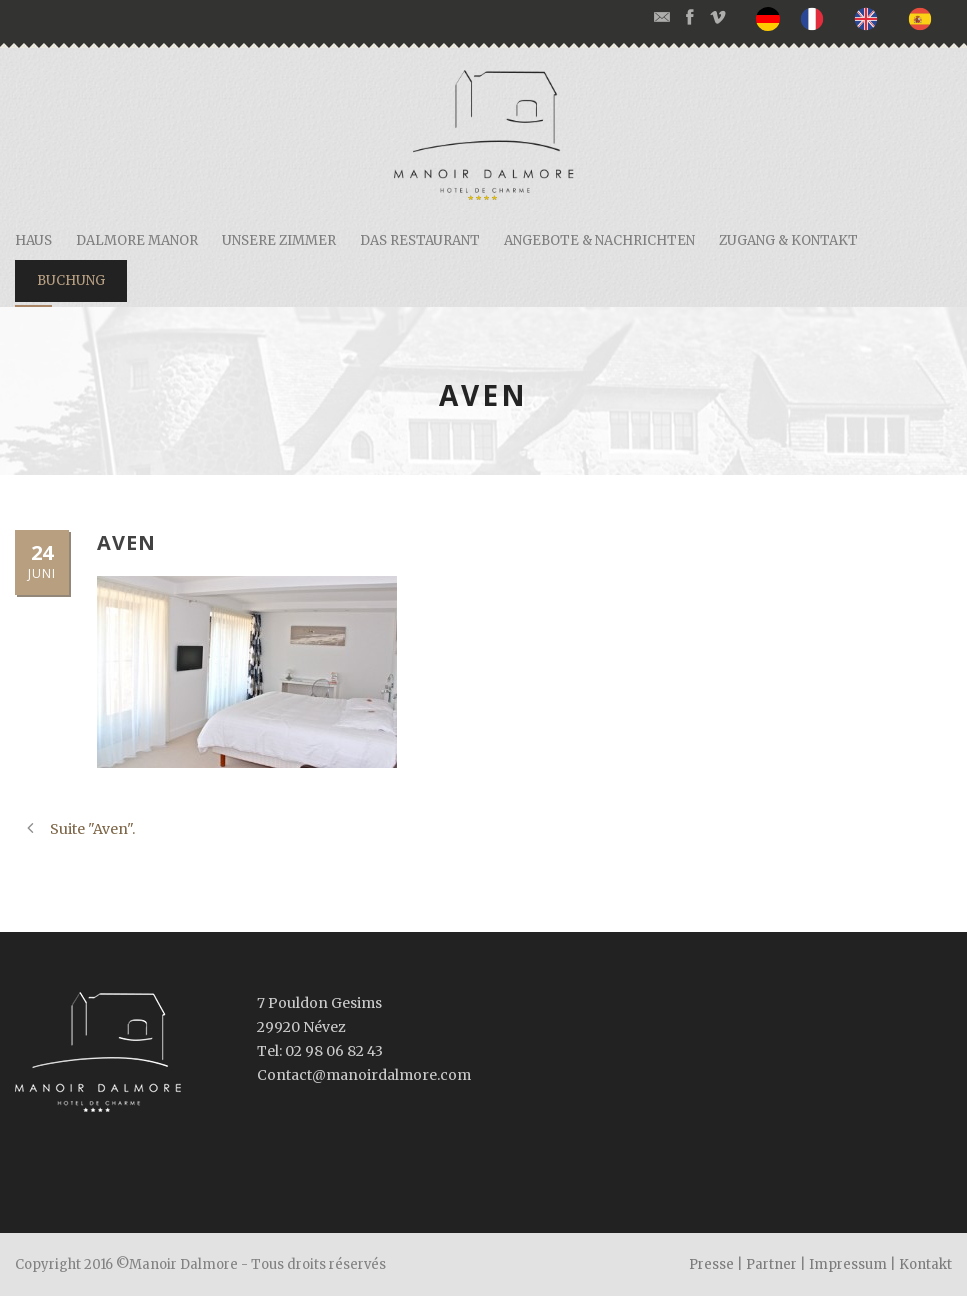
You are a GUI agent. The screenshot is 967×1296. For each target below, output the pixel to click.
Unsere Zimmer (279, 240)
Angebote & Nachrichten (599, 240)
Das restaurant (420, 240)
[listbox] (854, 19)
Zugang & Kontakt (788, 240)
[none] (773, 19)
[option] (817, 18)
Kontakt (925, 1264)
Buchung (71, 280)
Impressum (848, 1264)
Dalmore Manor (137, 240)
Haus (33, 240)
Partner (771, 1264)
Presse (711, 1264)
